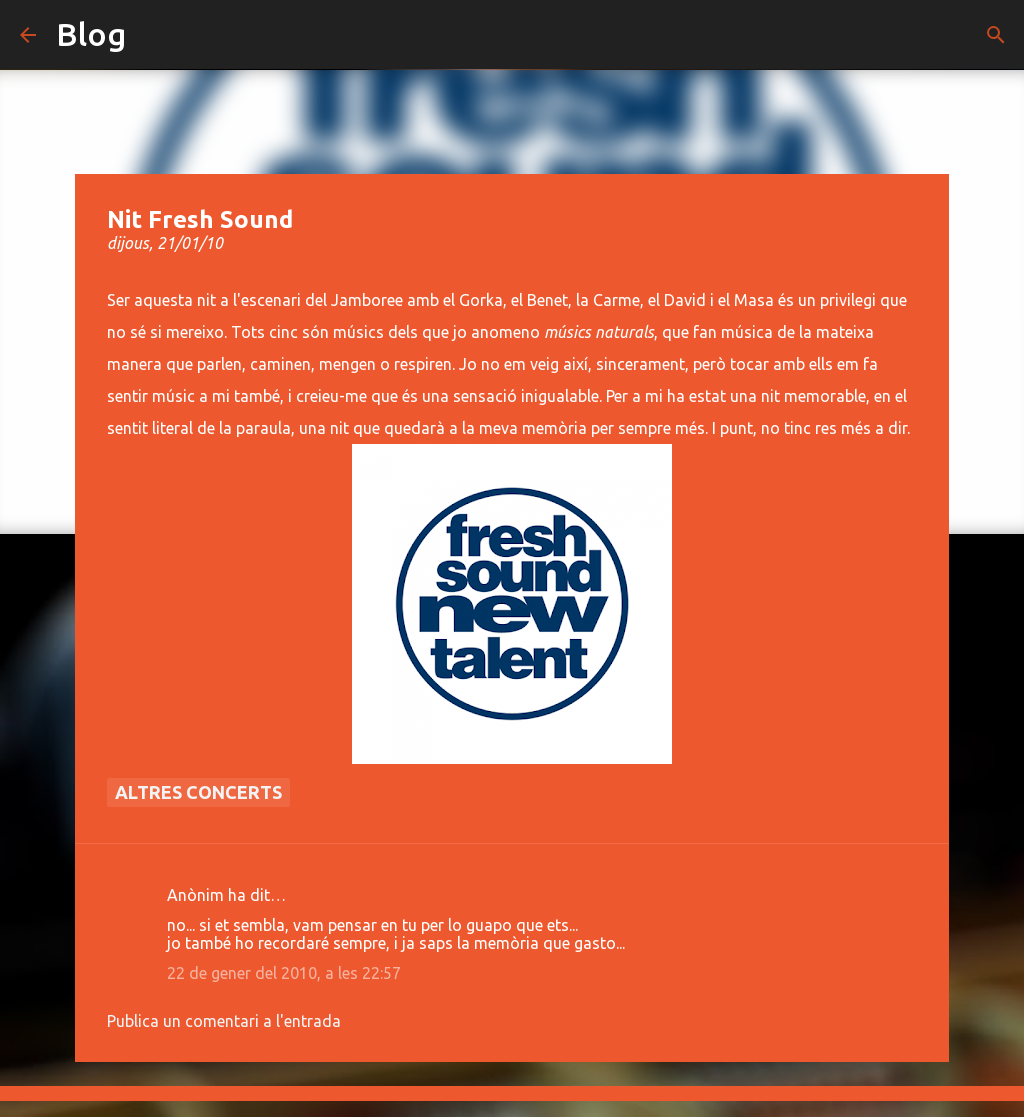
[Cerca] (996, 35)
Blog (91, 34)
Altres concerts (198, 792)
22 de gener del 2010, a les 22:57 (284, 973)
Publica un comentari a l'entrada (224, 1021)
